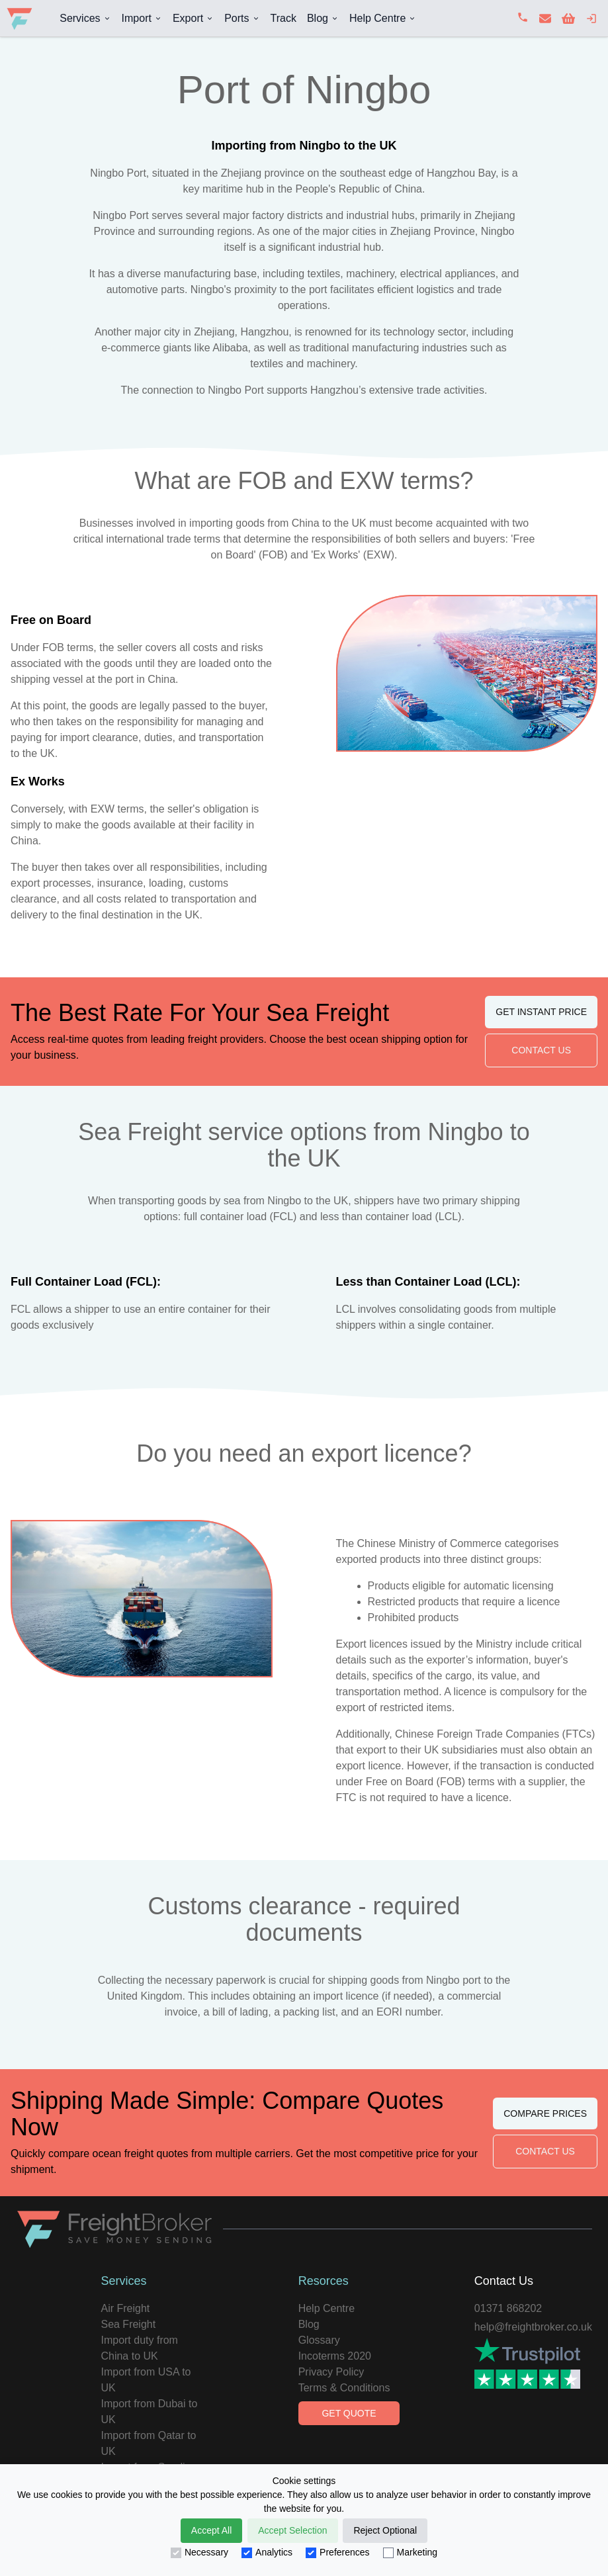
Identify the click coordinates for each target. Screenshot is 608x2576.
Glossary (319, 2340)
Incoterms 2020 (334, 2356)
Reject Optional (385, 2530)
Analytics (266, 2552)
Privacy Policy (331, 2371)
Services (80, 18)
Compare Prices (545, 2113)
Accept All (211, 2530)
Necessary (199, 2552)
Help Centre (377, 18)
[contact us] (545, 18)
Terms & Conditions (344, 2387)
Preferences (337, 2552)
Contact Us (541, 1050)
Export (188, 18)
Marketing (410, 2552)
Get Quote (349, 2413)
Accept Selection (292, 2530)
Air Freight (125, 2308)
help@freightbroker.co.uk (533, 2326)
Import (137, 18)
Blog (317, 18)
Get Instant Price (541, 1011)
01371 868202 (508, 2308)
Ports (236, 18)
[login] (591, 18)
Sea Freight (128, 2324)
